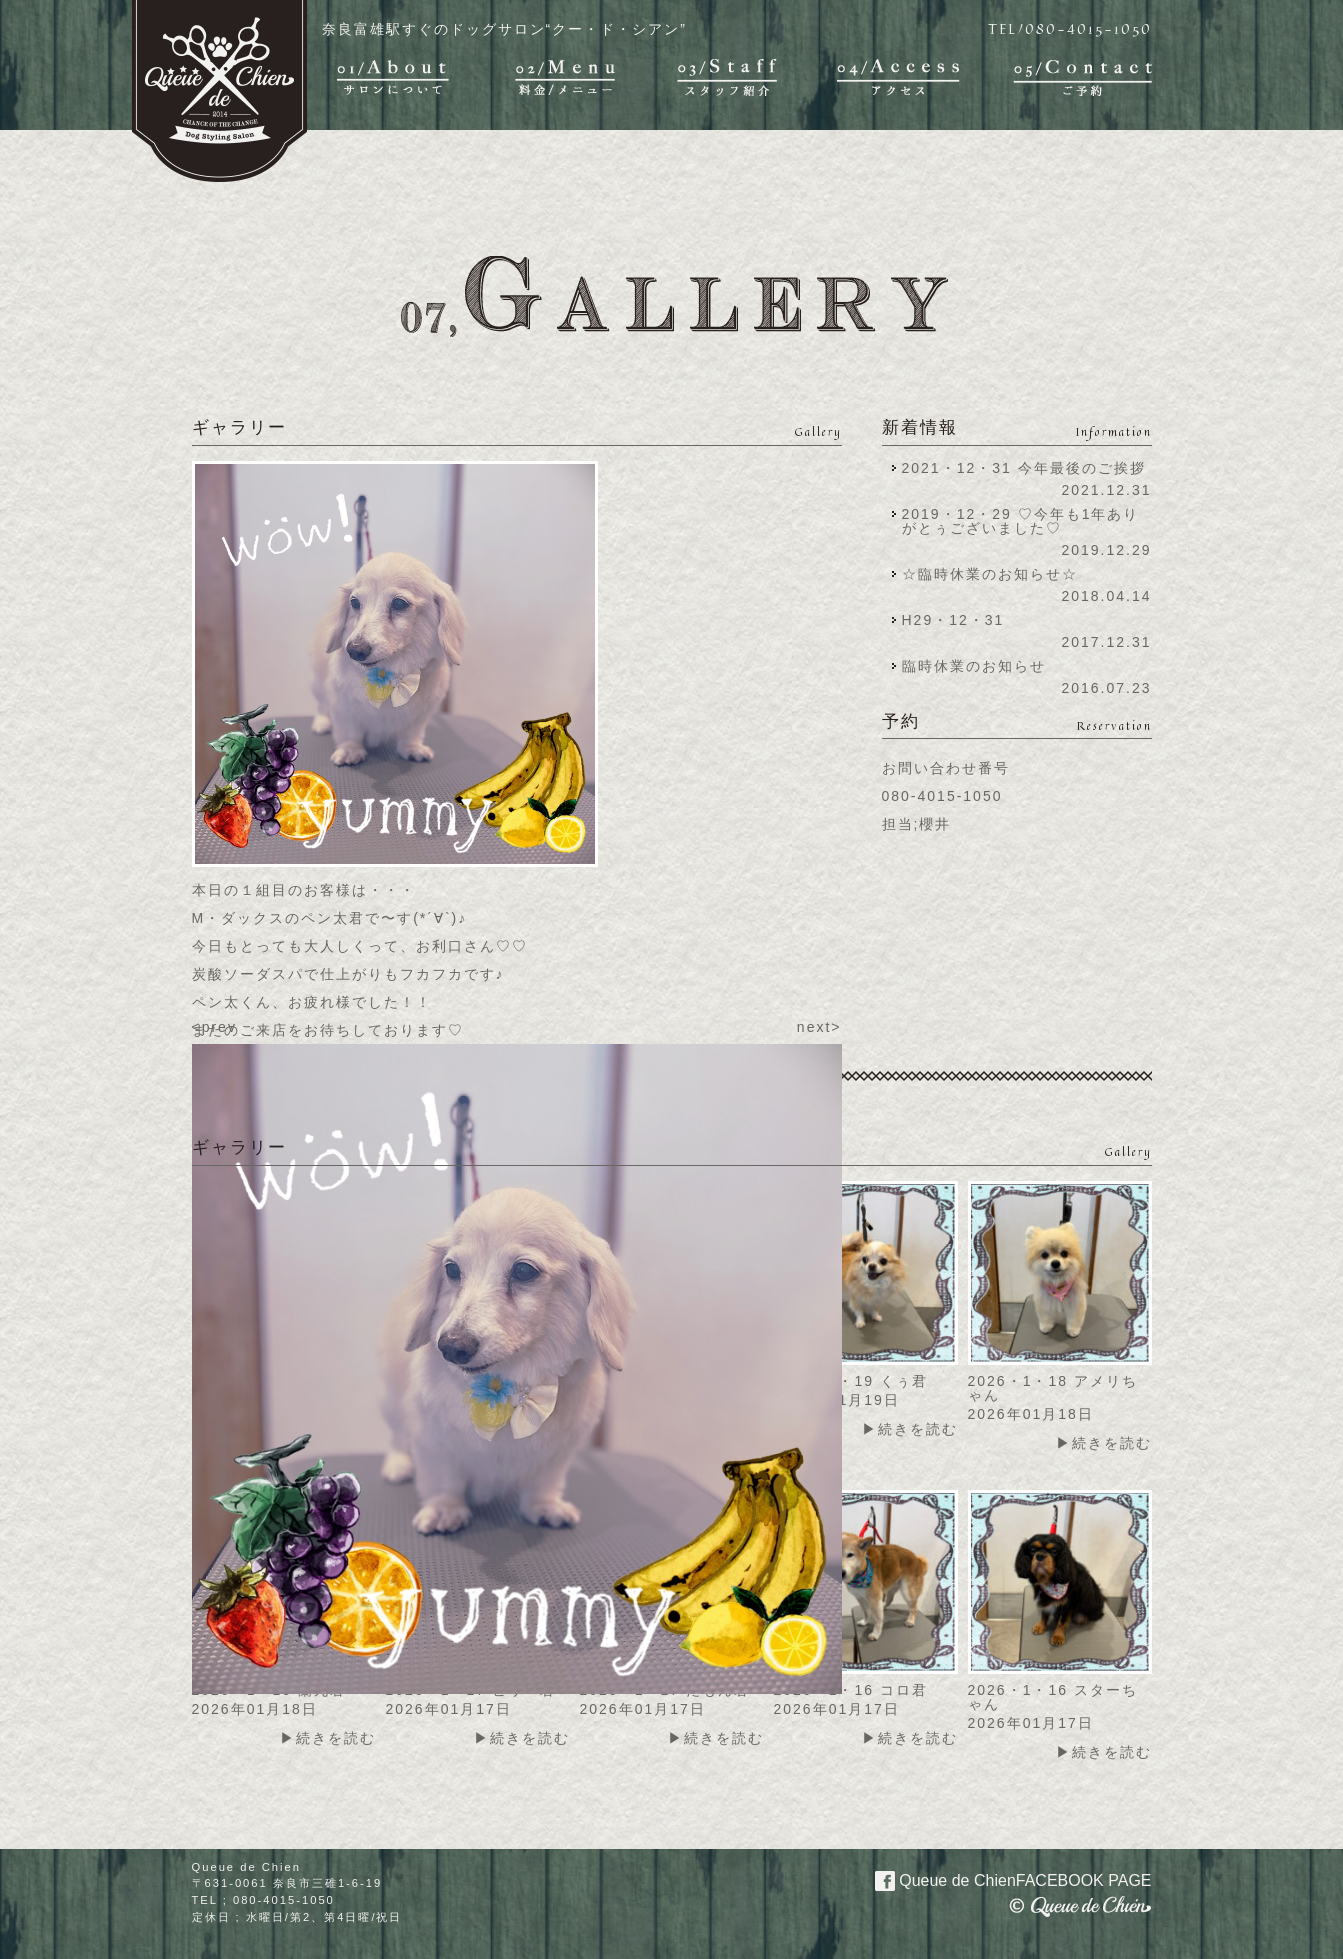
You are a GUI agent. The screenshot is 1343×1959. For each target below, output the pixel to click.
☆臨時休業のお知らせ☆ (990, 574)
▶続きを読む (910, 1429)
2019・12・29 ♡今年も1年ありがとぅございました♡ (1021, 521)
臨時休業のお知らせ (974, 666)
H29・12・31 (959, 620)
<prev (214, 1027)
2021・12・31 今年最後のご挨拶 (1024, 468)
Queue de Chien (1001, 1879)
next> (819, 1027)
